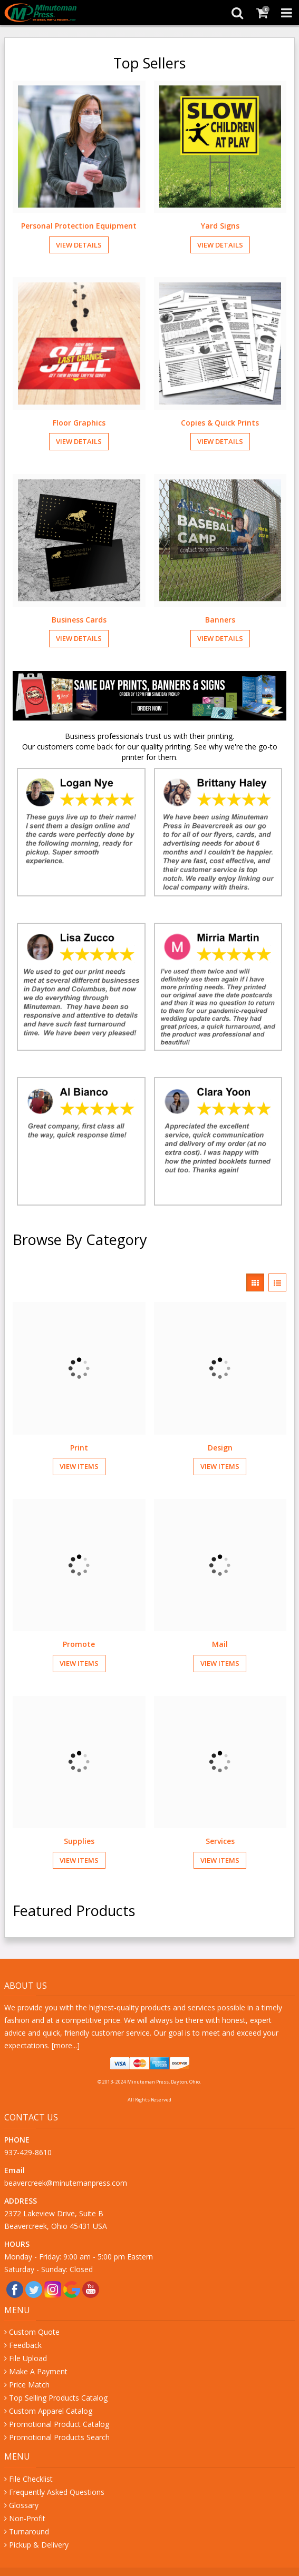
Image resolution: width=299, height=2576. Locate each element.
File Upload (28, 2358)
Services (220, 1841)
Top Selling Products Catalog (58, 2398)
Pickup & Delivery (39, 2545)
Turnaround (29, 2531)
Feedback (25, 2345)
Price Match (29, 2385)
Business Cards (79, 620)
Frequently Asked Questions (56, 2492)
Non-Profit (27, 2518)
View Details (79, 245)
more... (65, 2045)
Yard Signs (220, 226)
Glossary (23, 2505)
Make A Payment (38, 2371)
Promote (79, 1644)
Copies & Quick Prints (220, 423)
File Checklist (31, 2479)
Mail (220, 1644)
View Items (79, 1466)
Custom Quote (34, 2332)
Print (79, 1448)
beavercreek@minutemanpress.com (66, 2183)
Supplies (79, 1841)
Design (220, 1448)
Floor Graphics (79, 423)
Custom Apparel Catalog (50, 2411)
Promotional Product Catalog (59, 2424)
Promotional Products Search (59, 2437)
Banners (220, 620)
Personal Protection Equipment (79, 226)
